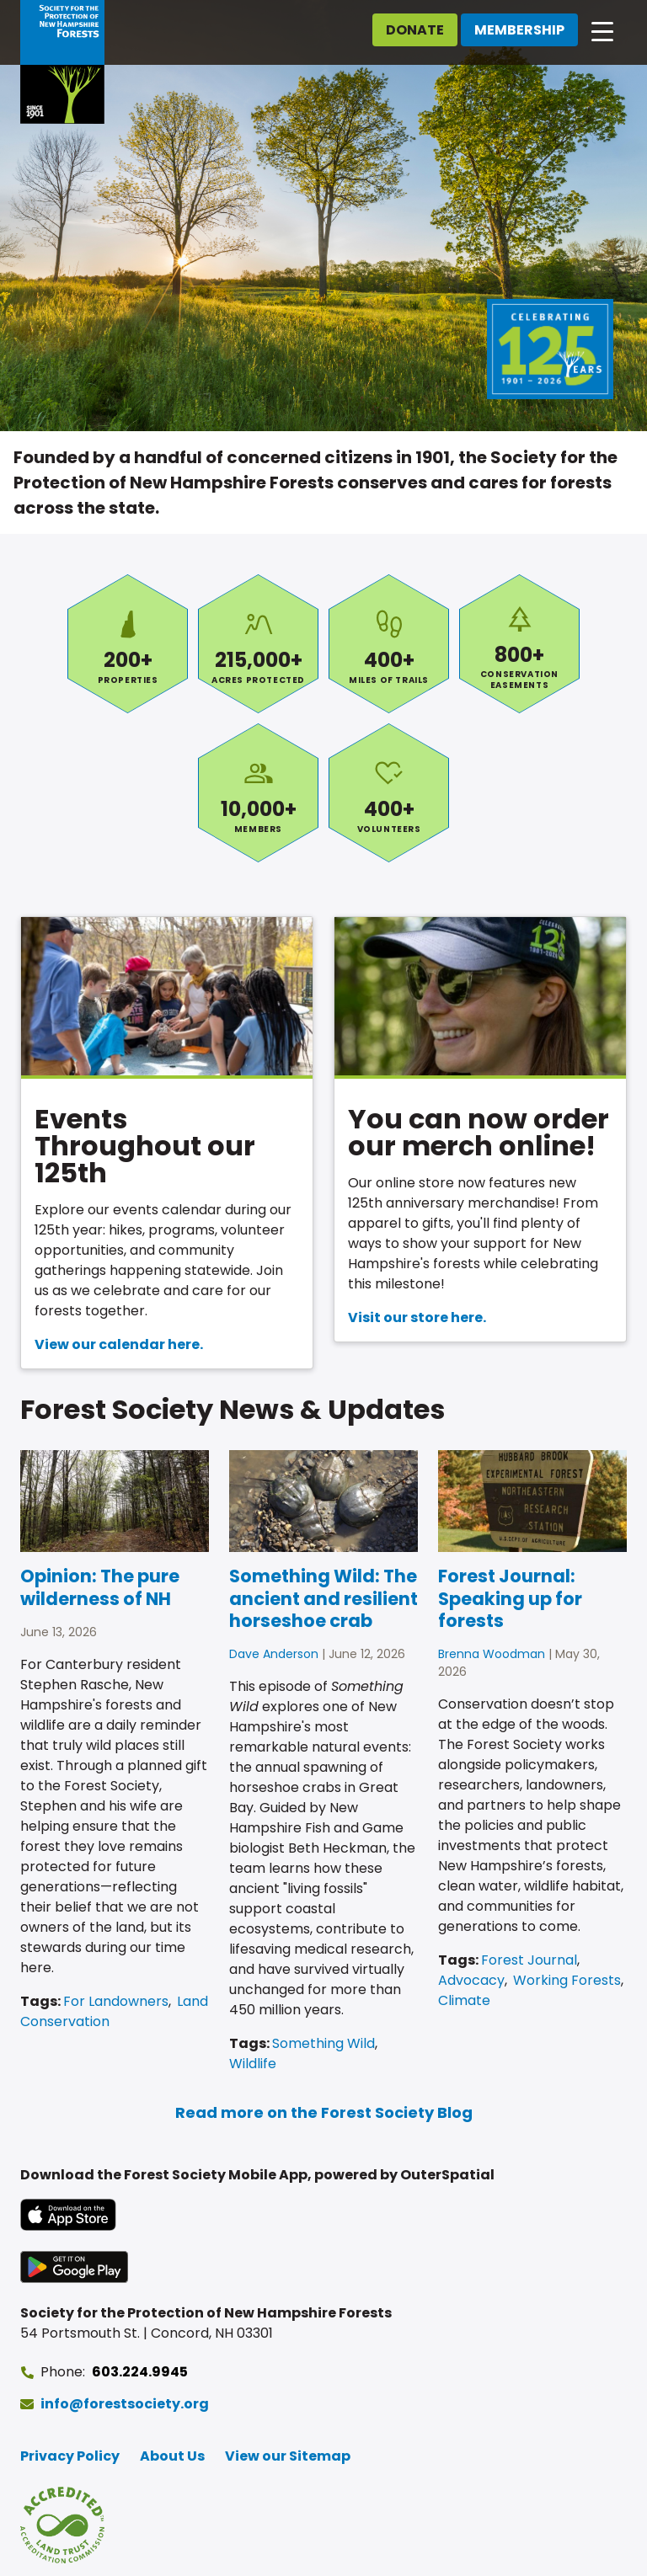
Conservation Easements (519, 643)
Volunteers (389, 792)
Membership (519, 30)
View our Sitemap (287, 2456)
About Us (172, 2456)
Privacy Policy (70, 2456)
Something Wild (323, 2043)
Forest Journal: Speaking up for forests (510, 1598)
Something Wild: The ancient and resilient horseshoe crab (323, 1598)
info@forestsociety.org (124, 2403)
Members (258, 792)
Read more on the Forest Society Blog (324, 2112)
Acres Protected (258, 643)
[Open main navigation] (602, 30)
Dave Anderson (273, 1653)
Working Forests (567, 1980)
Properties (127, 643)
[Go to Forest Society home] (62, 62)
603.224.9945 (140, 2371)
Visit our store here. (417, 1317)
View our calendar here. (119, 1344)
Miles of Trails (389, 643)
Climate (464, 2000)
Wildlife (252, 2063)
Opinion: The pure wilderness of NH (99, 1587)
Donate (415, 30)
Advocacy (471, 1980)
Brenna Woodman (491, 1653)
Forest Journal (529, 1960)
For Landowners (115, 2001)
